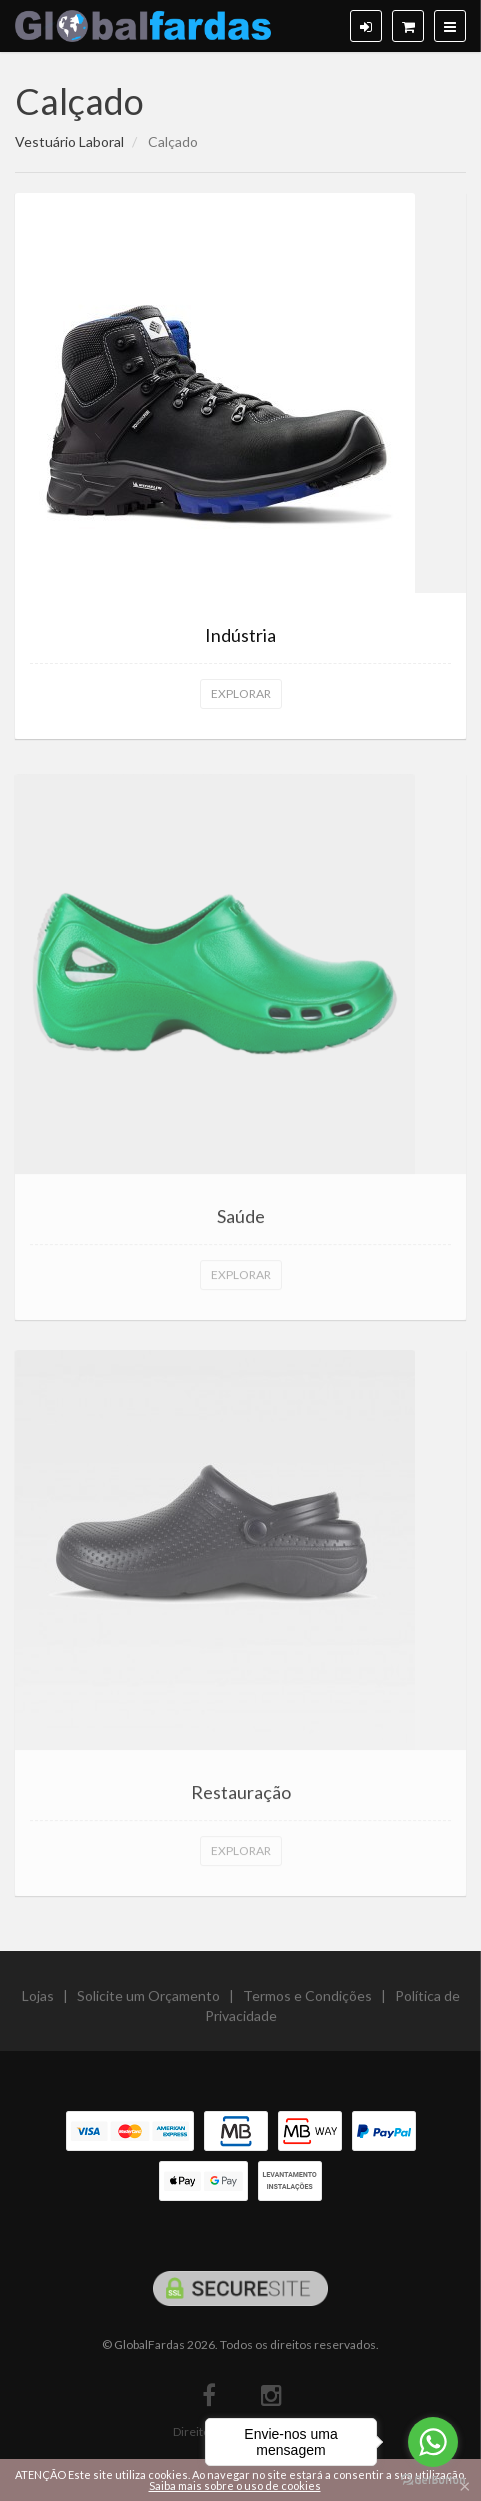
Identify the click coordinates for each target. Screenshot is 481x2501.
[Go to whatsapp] (433, 2442)
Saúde (241, 1223)
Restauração (241, 1800)
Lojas (38, 2003)
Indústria (240, 635)
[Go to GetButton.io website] (433, 2480)
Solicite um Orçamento (148, 2003)
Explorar (241, 693)
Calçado (79, 101)
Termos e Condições (307, 2003)
